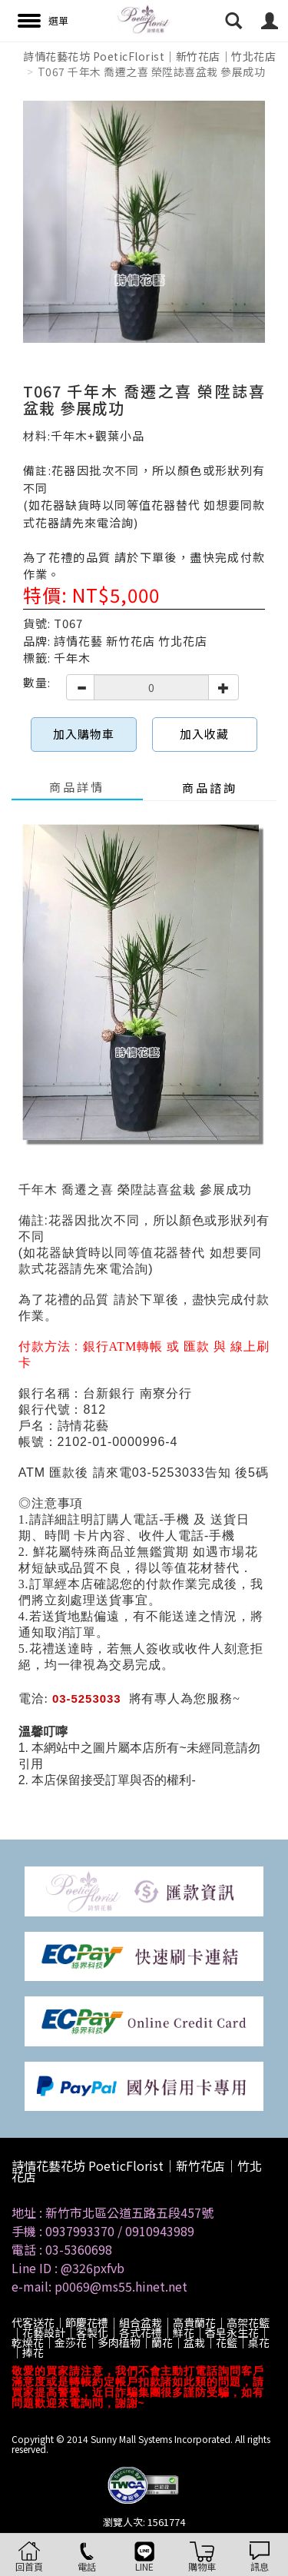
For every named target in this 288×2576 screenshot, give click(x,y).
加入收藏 (204, 734)
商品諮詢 (209, 787)
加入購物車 (83, 734)
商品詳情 (76, 787)
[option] (144, 222)
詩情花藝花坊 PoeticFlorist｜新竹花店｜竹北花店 (149, 56)
